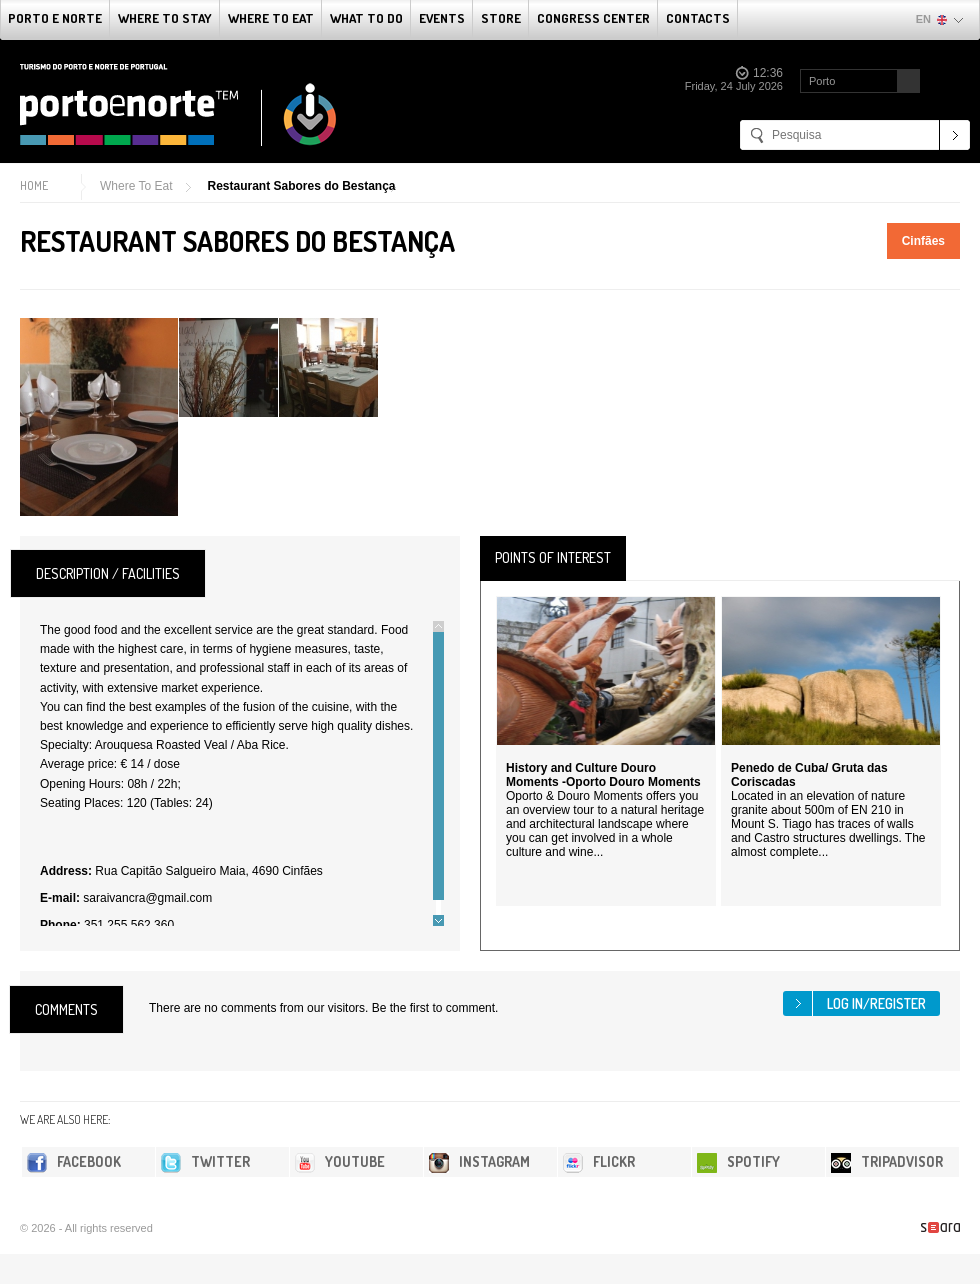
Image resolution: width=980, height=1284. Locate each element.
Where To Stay (165, 18)
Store (501, 18)
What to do (366, 18)
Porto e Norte (55, 18)
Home (34, 185)
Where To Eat (271, 18)
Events (442, 18)
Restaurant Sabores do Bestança (301, 186)
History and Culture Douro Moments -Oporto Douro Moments (603, 775)
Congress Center (593, 18)
